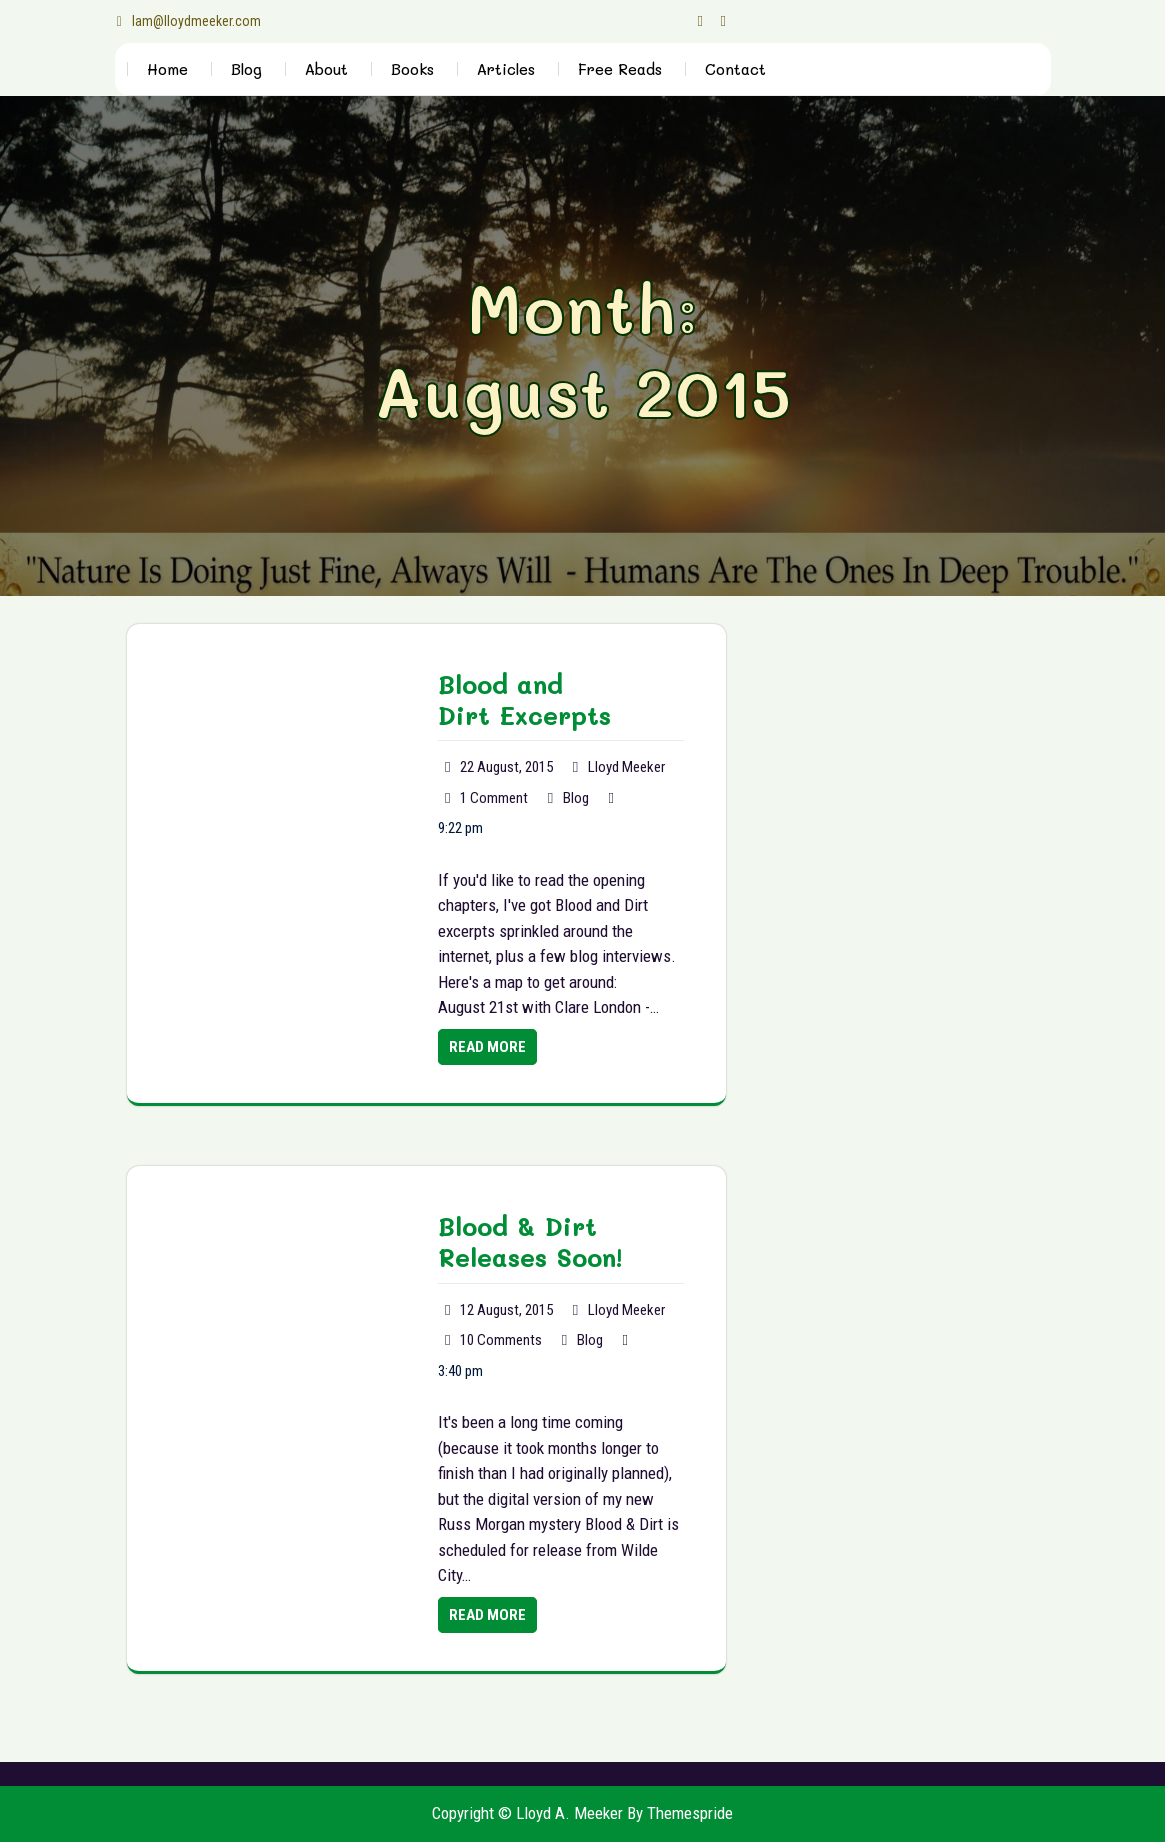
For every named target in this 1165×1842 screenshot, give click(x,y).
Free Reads (620, 69)
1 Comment (494, 798)
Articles (506, 69)
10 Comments (501, 1340)
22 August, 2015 (506, 767)
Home (167, 69)
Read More (487, 1047)
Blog (246, 69)
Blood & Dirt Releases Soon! (530, 1241)
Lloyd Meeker (626, 767)
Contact (735, 69)
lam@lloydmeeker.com (188, 21)
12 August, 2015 (506, 1310)
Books (412, 69)
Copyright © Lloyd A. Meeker (527, 1813)
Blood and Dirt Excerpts (524, 699)
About (326, 69)
